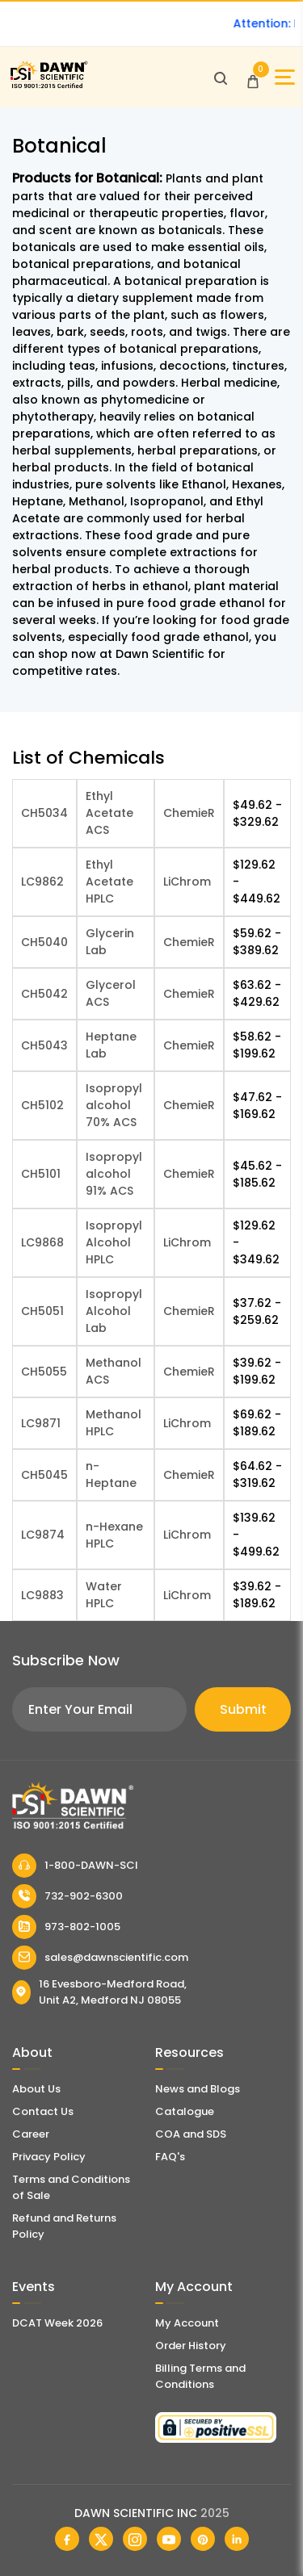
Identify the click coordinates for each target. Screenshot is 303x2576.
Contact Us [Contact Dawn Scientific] (43, 2111)
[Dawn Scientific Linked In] (237, 2539)
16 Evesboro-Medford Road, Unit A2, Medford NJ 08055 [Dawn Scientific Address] (99, 1992)
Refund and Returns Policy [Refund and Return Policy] (64, 2226)
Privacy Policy (49, 2156)
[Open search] (220, 77)
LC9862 (42, 881)
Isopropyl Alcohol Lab (114, 1311)
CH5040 (44, 942)
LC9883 (42, 1595)
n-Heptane (111, 1474)
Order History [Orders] (190, 2345)
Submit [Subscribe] (243, 1709)
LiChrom (187, 881)
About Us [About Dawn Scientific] (36, 2088)
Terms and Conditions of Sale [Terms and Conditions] (71, 2187)
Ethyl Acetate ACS (109, 813)
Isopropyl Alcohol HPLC (114, 1242)
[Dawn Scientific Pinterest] (203, 2539)
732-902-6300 (67, 1896)
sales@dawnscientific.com (100, 1958)
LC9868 (42, 1242)
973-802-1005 (66, 1927)
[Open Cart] (253, 77)
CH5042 (44, 994)
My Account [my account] (187, 2323)
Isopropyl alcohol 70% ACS (114, 1105)
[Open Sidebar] (285, 77)
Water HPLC (104, 1594)
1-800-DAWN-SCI (75, 1865)
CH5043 (44, 1045)
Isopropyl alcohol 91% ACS (114, 1174)
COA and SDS (190, 2134)
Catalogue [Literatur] (184, 2111)
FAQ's (170, 2156)
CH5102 (42, 1105)
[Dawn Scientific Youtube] (169, 2539)
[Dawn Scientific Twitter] (101, 2539)
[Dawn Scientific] (48, 85)
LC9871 (41, 1423)
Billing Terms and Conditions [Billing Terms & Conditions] (200, 2376)
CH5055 (44, 1371)
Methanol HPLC (113, 1422)
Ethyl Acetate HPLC (109, 882)
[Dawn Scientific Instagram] (135, 2539)
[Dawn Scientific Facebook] (67, 2539)
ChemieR (189, 813)
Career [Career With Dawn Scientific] (30, 2134)
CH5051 (42, 1311)
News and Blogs (197, 2088)
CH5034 (44, 813)
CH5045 (44, 1475)
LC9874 (43, 1535)
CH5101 (41, 1174)
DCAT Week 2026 (57, 2323)
